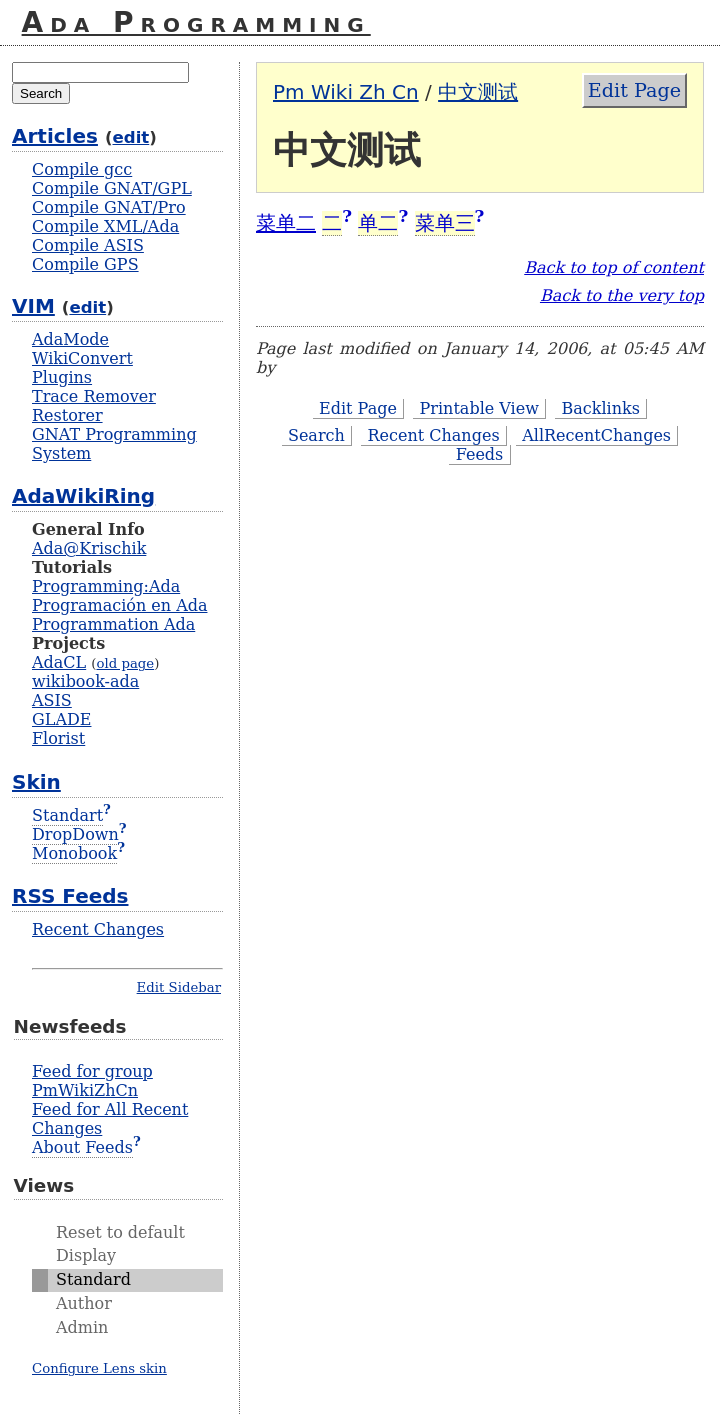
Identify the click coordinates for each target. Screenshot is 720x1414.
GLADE (61, 719)
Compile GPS (85, 264)
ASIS (52, 700)
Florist (58, 738)
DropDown (75, 834)
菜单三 (445, 223)
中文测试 (478, 92)
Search (316, 435)
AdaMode (70, 339)
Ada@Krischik (89, 548)
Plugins (62, 377)
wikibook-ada (85, 681)
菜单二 (286, 223)
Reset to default (120, 1232)
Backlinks (601, 408)
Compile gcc (82, 169)
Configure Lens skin (99, 1368)
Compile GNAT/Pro (109, 207)
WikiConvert (82, 358)
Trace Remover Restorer (94, 406)
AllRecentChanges (596, 435)
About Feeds (82, 1147)
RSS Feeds (70, 896)
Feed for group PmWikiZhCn (92, 1081)
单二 (378, 223)
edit (131, 137)
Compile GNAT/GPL (112, 188)
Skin (36, 782)
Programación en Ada (119, 605)
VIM (33, 306)
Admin (82, 1327)
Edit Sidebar (179, 987)
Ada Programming (196, 22)
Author (84, 1303)
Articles (55, 136)
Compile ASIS (88, 245)
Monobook (74, 853)
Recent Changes (434, 435)
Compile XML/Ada (105, 226)
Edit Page (634, 90)
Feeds (480, 454)
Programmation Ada (113, 624)
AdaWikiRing (83, 496)
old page (125, 663)
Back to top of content (614, 267)
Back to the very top (622, 295)
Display (86, 1255)
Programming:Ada (106, 586)
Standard (93, 1279)
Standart (67, 815)
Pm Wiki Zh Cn (346, 92)
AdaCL (59, 662)
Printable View (479, 408)
